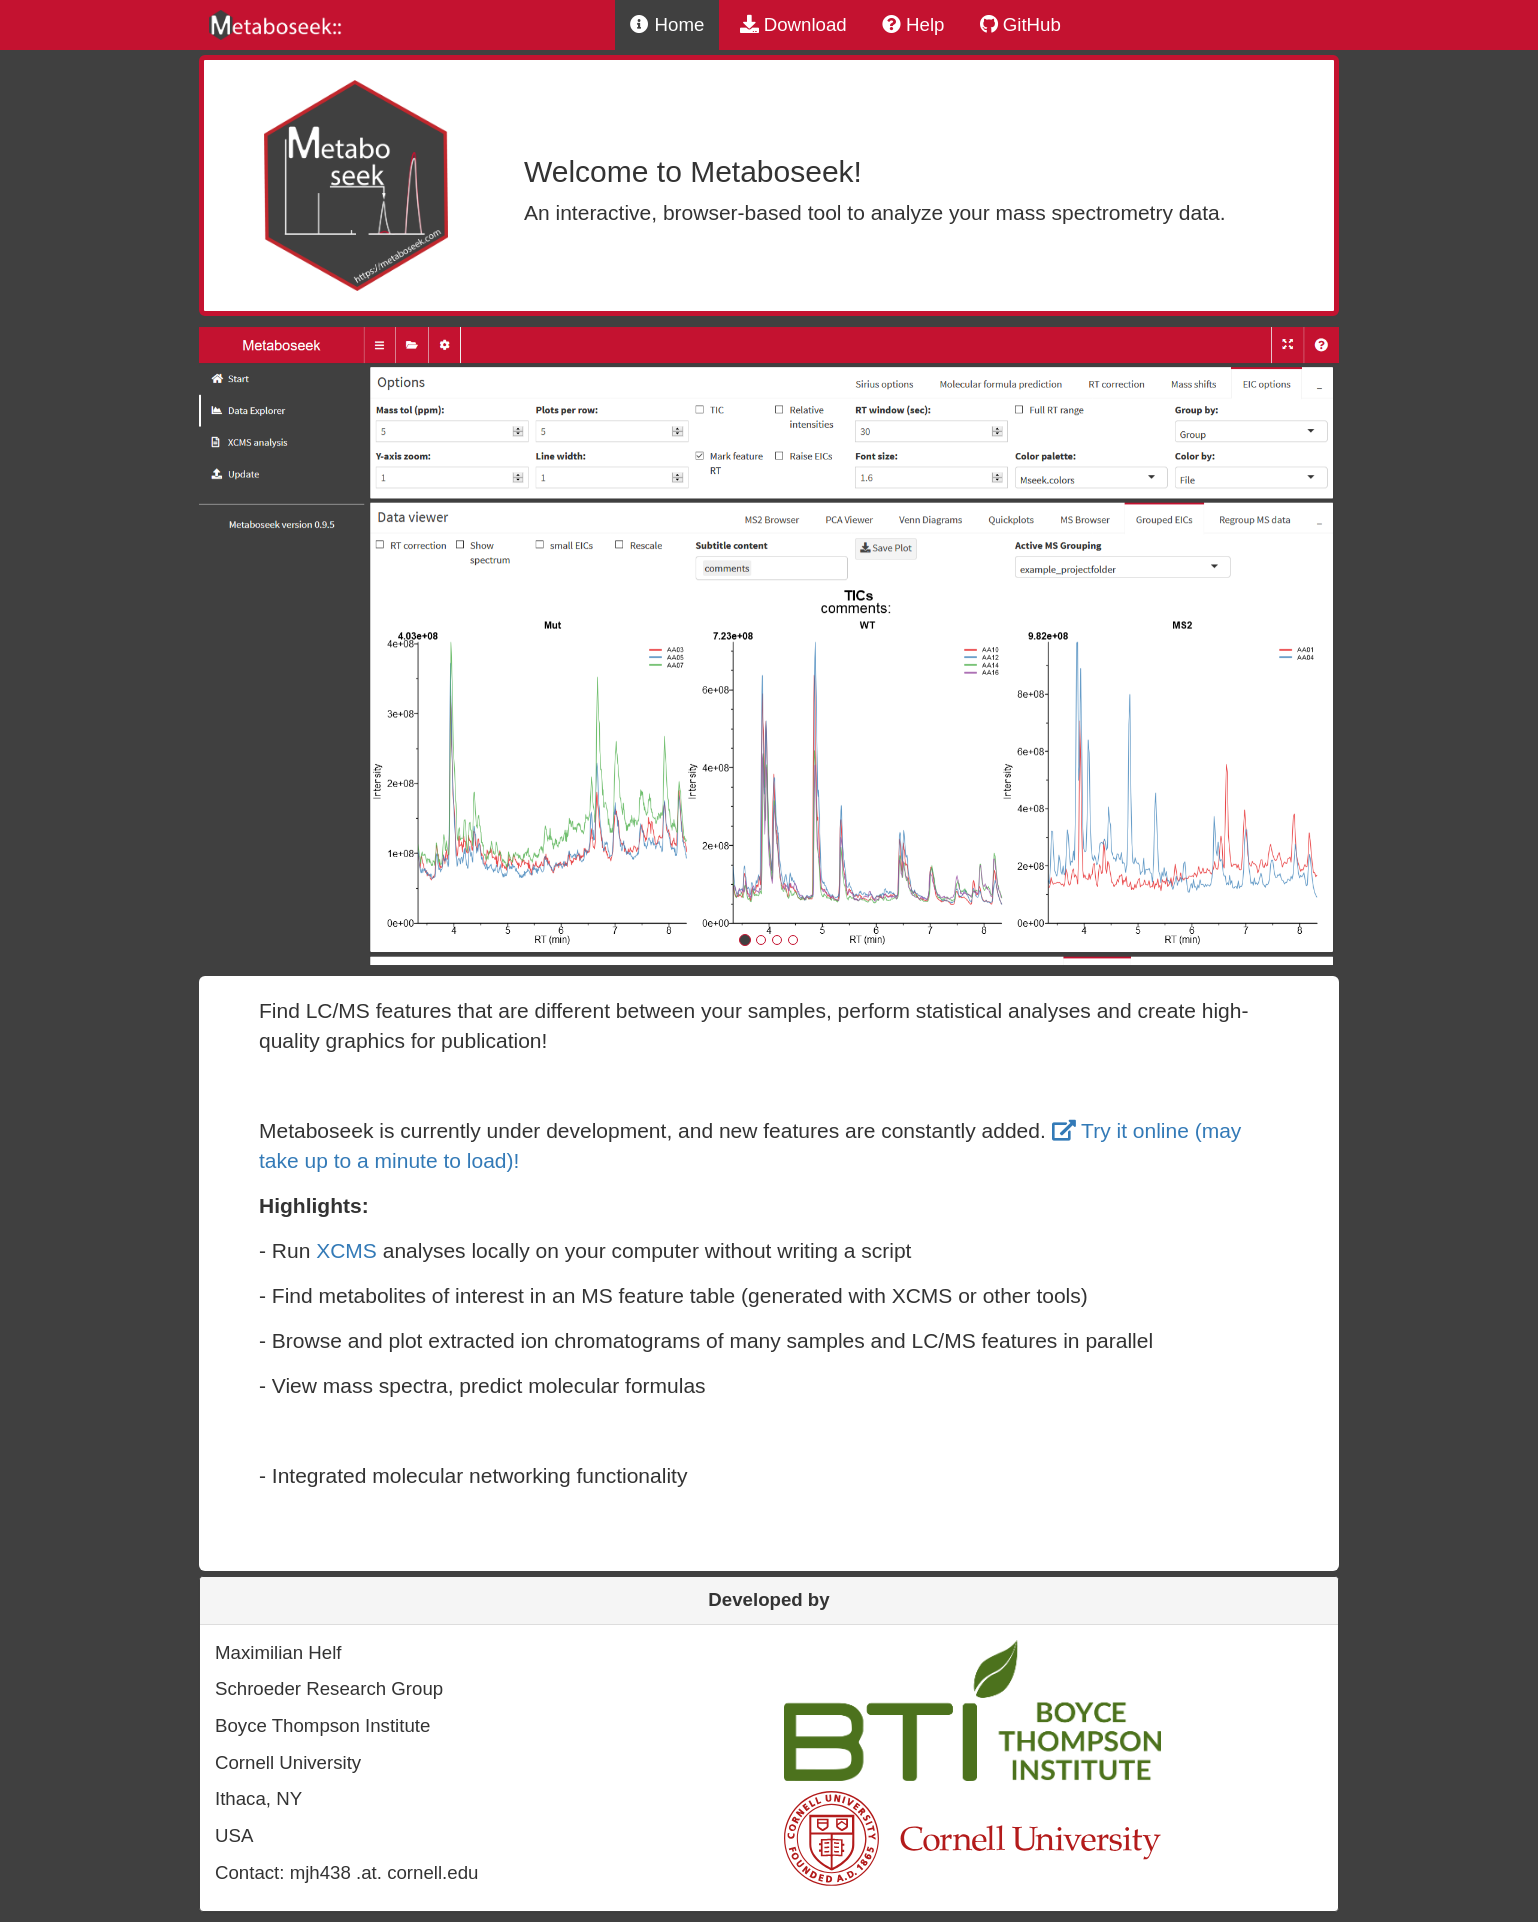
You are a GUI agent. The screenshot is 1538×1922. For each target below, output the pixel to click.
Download (793, 24)
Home (667, 24)
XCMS (346, 1250)
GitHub (1020, 24)
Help (913, 24)
